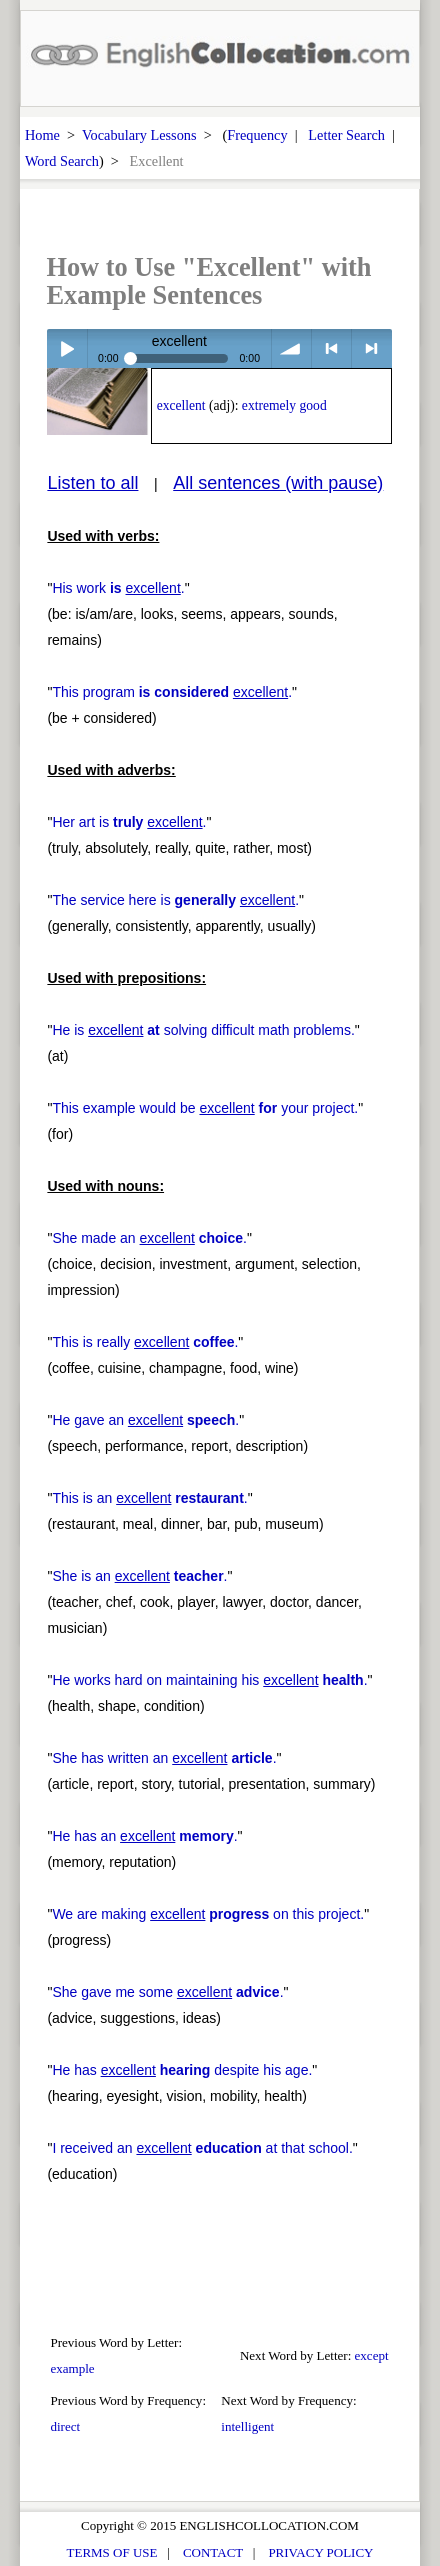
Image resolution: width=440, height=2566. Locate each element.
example (72, 2368)
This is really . (145, 1342)
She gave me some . (167, 1992)
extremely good (284, 405)
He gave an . (145, 1420)
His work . (118, 588)
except (372, 2355)
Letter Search (346, 135)
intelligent (247, 2426)
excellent (181, 405)
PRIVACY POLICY (320, 2552)
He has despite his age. (182, 2070)
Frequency (257, 135)
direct (65, 2426)
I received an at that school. (202, 2148)
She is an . (139, 1576)
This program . (172, 692)
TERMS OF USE (112, 2552)
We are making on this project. (208, 1914)
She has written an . (164, 1758)
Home (42, 135)
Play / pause (66, 348)
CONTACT (213, 2552)
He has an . (144, 1836)
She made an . (149, 1238)
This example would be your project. (205, 1108)
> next (371, 348)
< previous (331, 348)
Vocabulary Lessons (139, 135)
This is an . (149, 1498)
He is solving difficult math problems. (203, 1030)
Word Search (62, 161)
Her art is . (129, 822)
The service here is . (175, 900)
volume (291, 348)
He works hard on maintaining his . (209, 1680)
